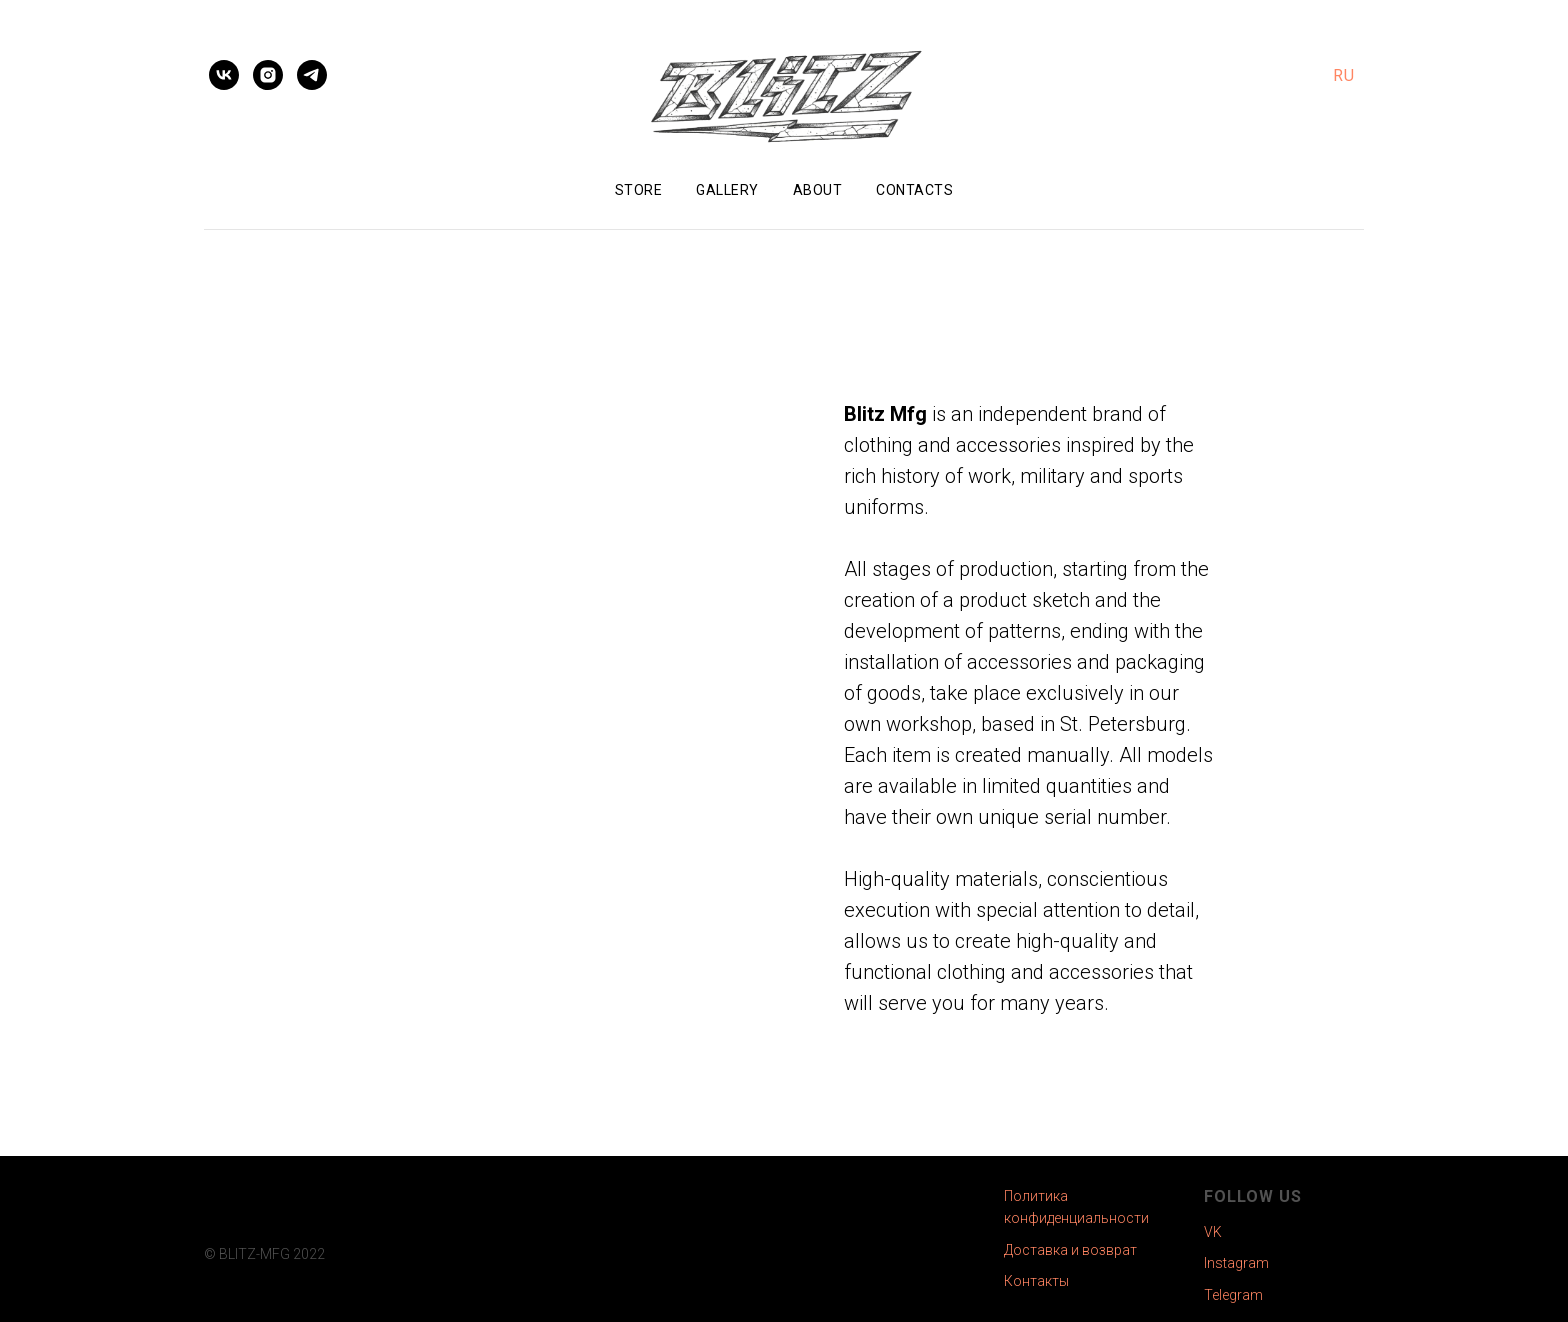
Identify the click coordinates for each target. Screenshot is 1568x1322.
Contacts (914, 190)
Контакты (1036, 1281)
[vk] (224, 75)
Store (639, 190)
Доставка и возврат (1070, 1250)
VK (1213, 1232)
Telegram (1233, 1295)
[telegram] (312, 75)
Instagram (1236, 1263)
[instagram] (268, 75)
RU (1343, 75)
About (818, 190)
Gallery (727, 190)
